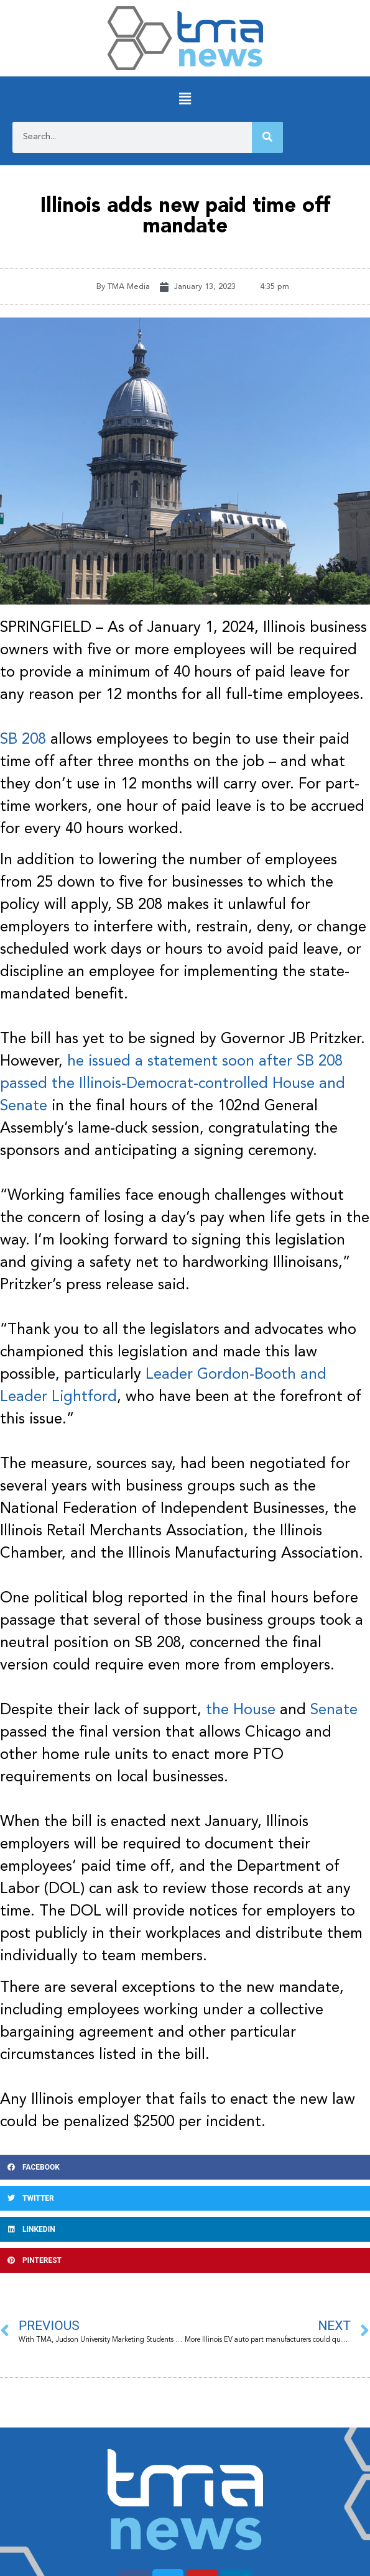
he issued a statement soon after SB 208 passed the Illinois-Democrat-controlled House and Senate (172, 1084)
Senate (334, 1710)
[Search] (267, 137)
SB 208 (23, 740)
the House (240, 1710)
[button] (185, 99)
